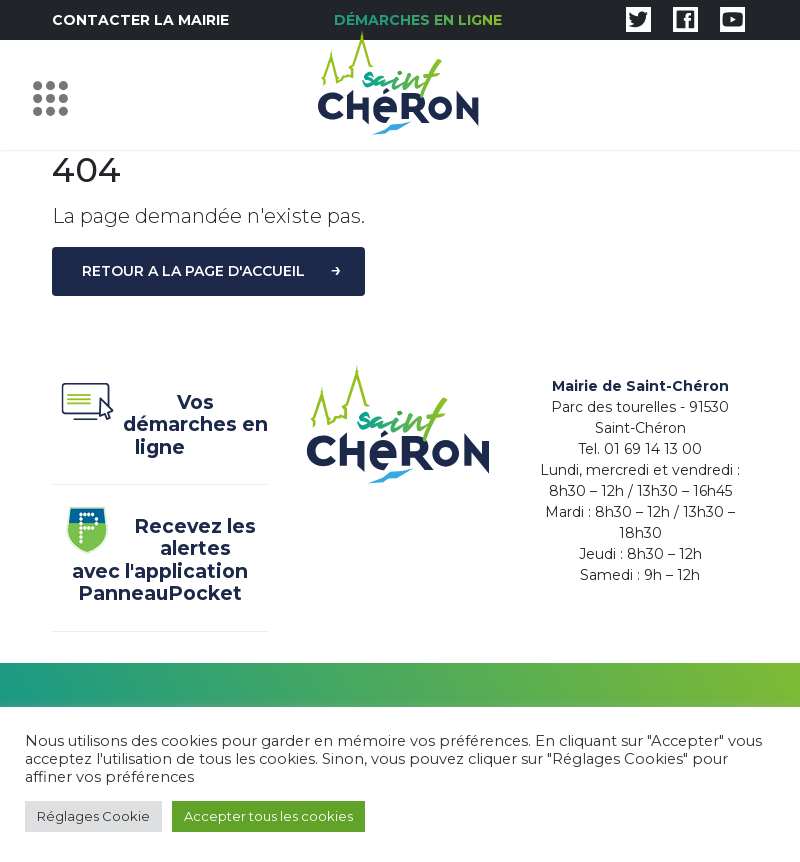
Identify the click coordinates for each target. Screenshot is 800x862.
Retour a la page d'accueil (193, 271)
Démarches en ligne (418, 20)
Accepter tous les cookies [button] (268, 816)
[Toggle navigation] (55, 95)
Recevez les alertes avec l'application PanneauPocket (154, 560)
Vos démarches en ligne (160, 425)
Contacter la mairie (140, 20)
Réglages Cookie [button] (93, 816)
